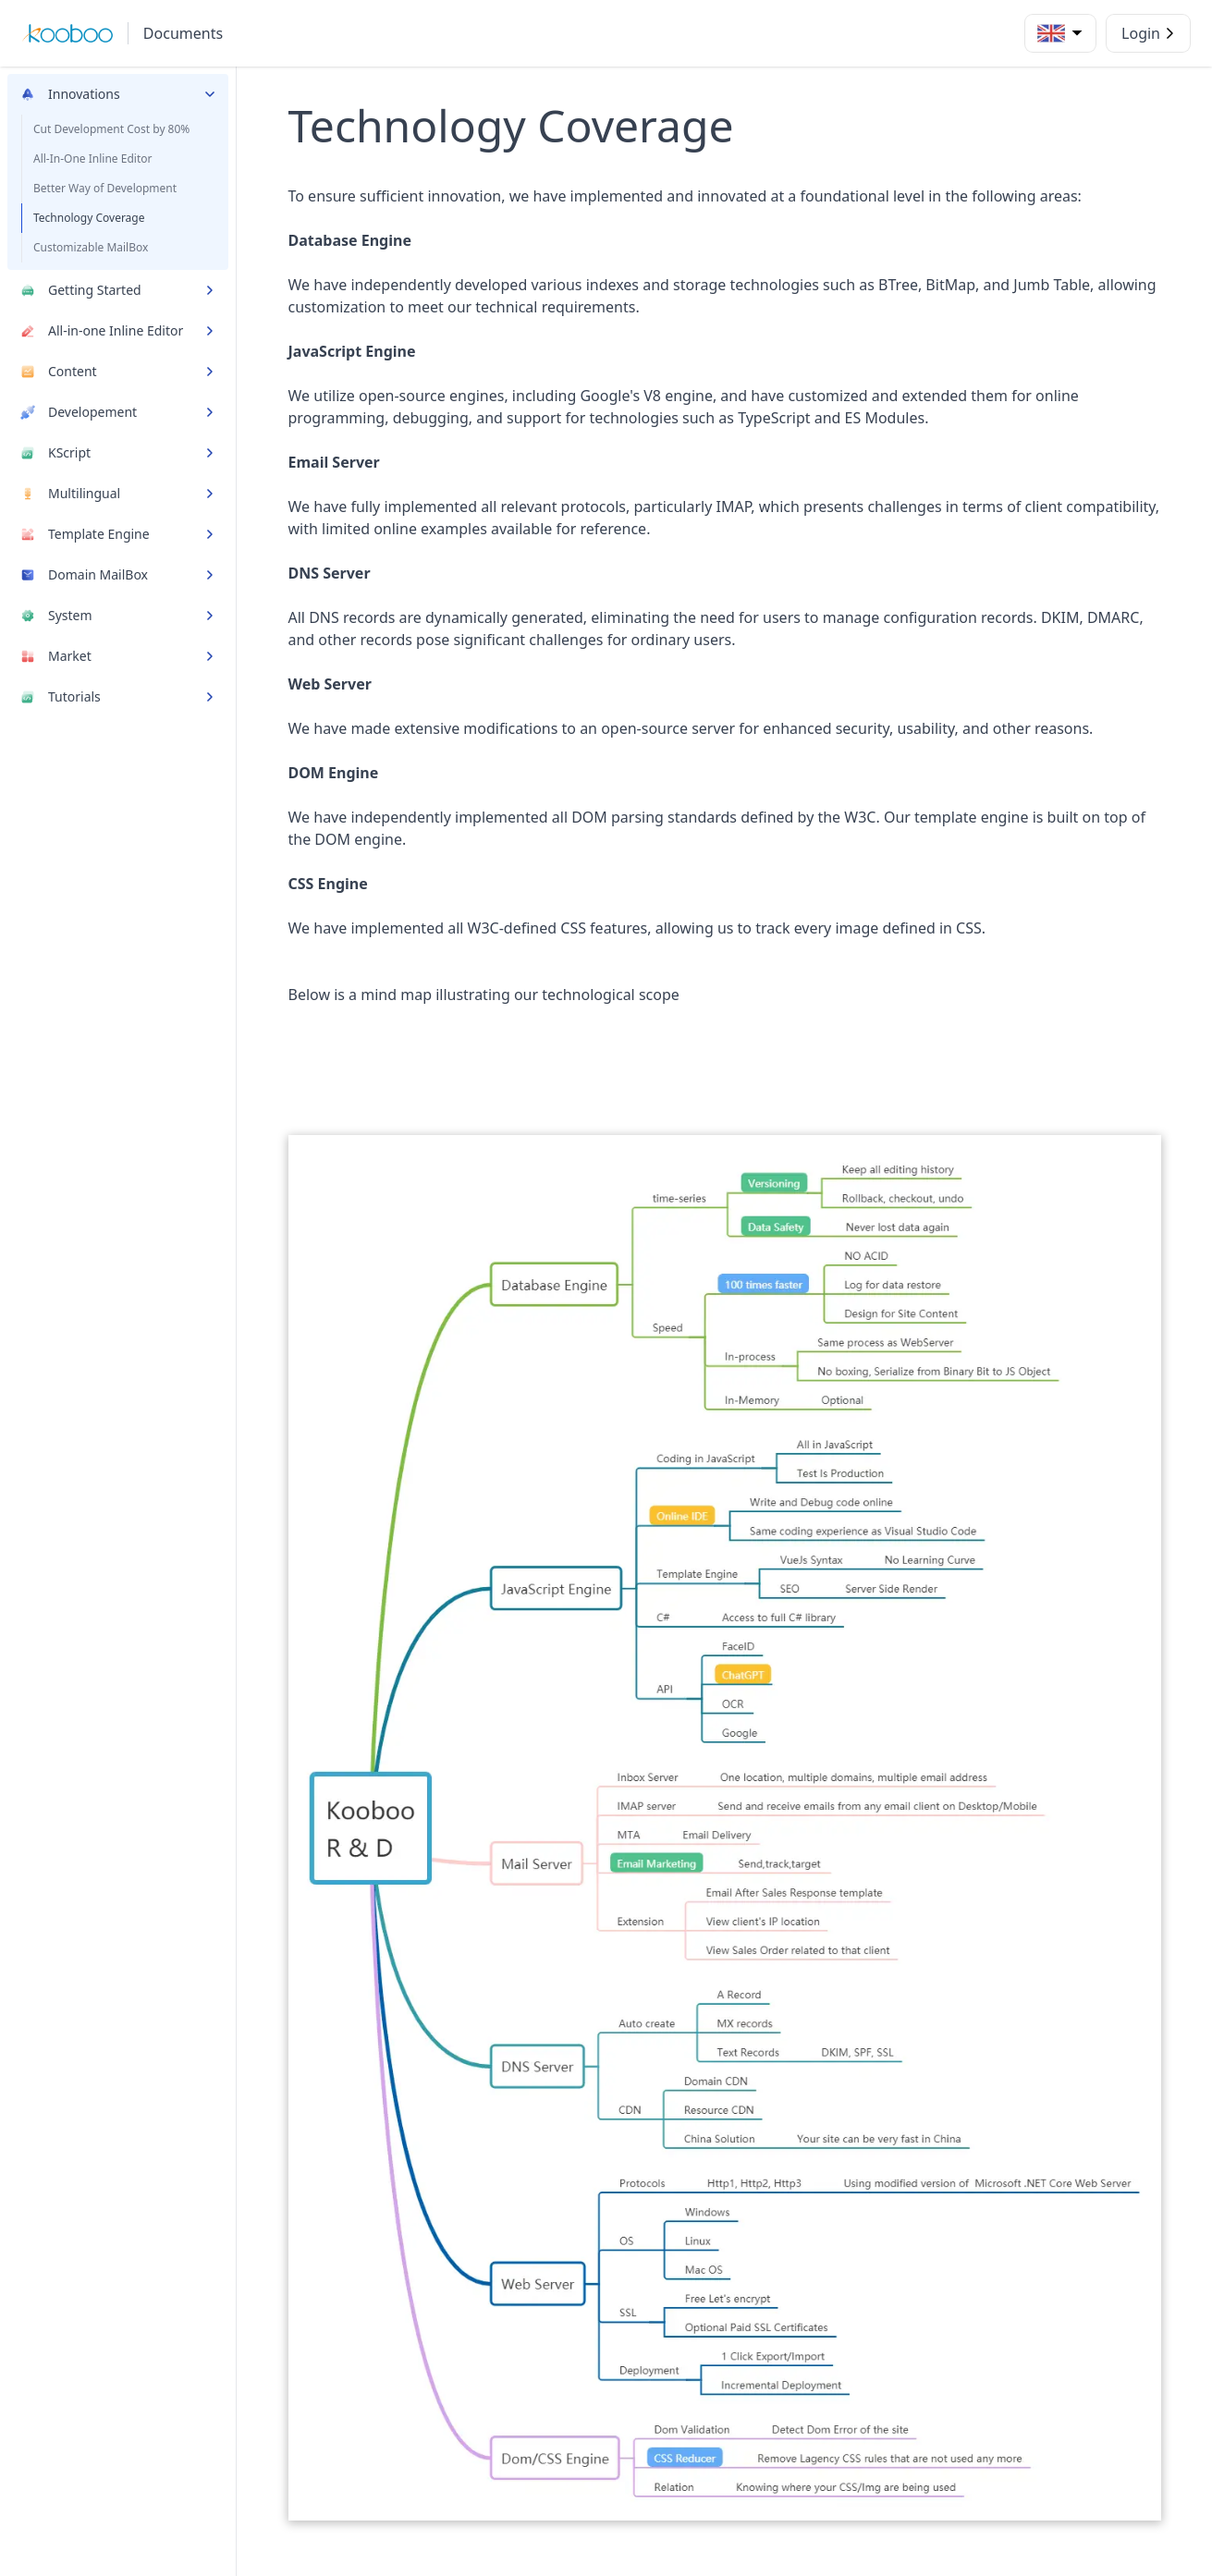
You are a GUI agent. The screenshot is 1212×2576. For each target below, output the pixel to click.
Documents (183, 33)
